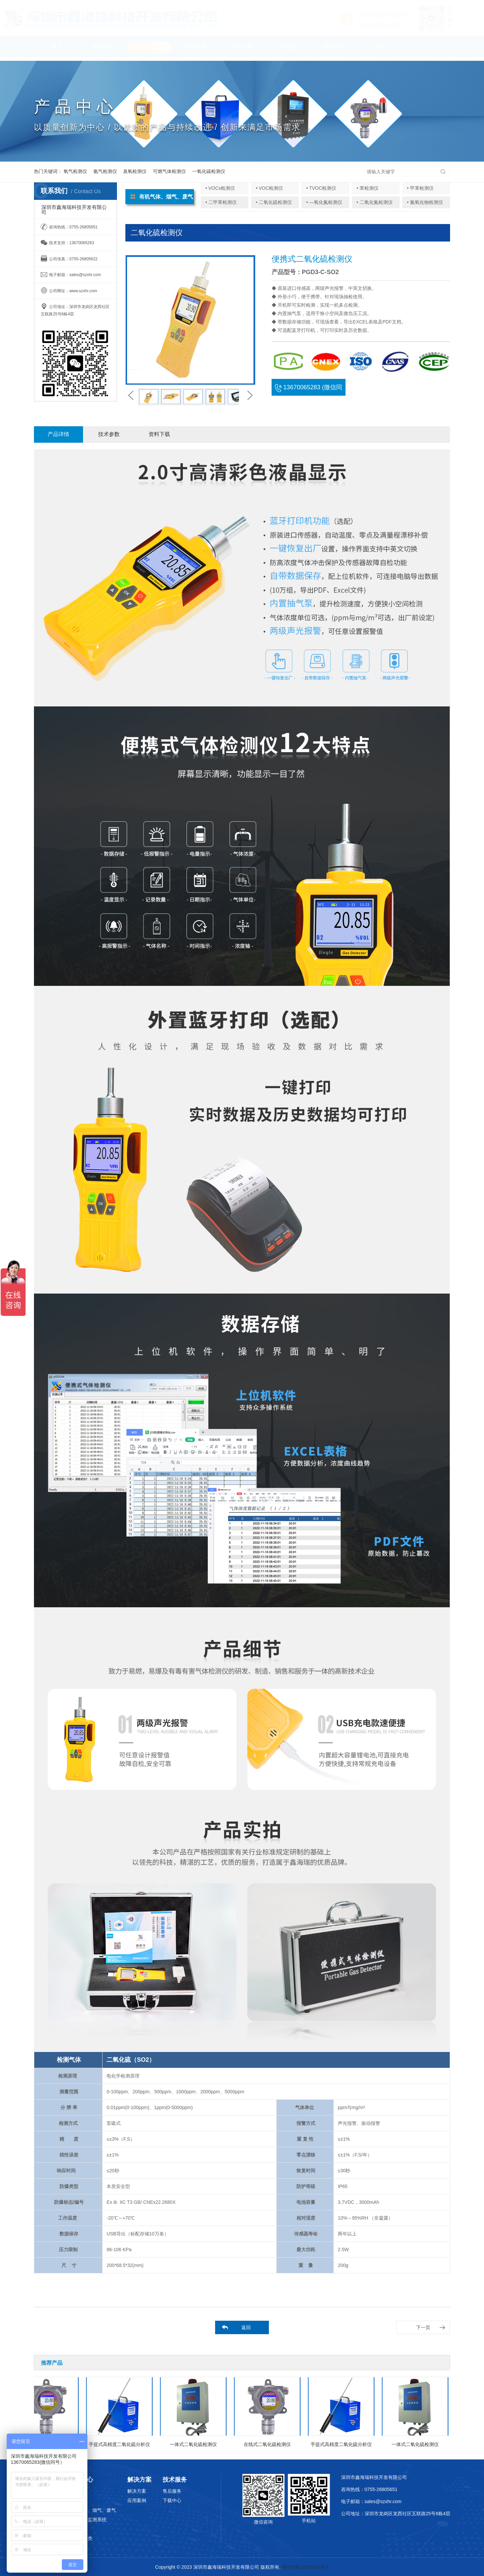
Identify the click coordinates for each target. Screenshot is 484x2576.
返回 (246, 2327)
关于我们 (102, 50)
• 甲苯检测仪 (420, 188)
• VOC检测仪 (269, 188)
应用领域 (195, 50)
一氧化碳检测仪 (208, 171)
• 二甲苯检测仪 (221, 202)
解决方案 (241, 50)
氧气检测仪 (75, 171)
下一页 (423, 2327)
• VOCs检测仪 (220, 188)
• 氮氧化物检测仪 (425, 202)
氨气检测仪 (105, 171)
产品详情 (58, 434)
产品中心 (149, 50)
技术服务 (287, 50)
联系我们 (334, 50)
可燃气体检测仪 (169, 171)
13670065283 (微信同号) (308, 390)
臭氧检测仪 (135, 171)
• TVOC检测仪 (321, 188)
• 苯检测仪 (367, 188)
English (380, 50)
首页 (56, 50)
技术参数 (109, 434)
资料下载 (159, 434)
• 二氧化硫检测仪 (274, 202)
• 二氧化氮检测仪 (375, 202)
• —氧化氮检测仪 (324, 202)
